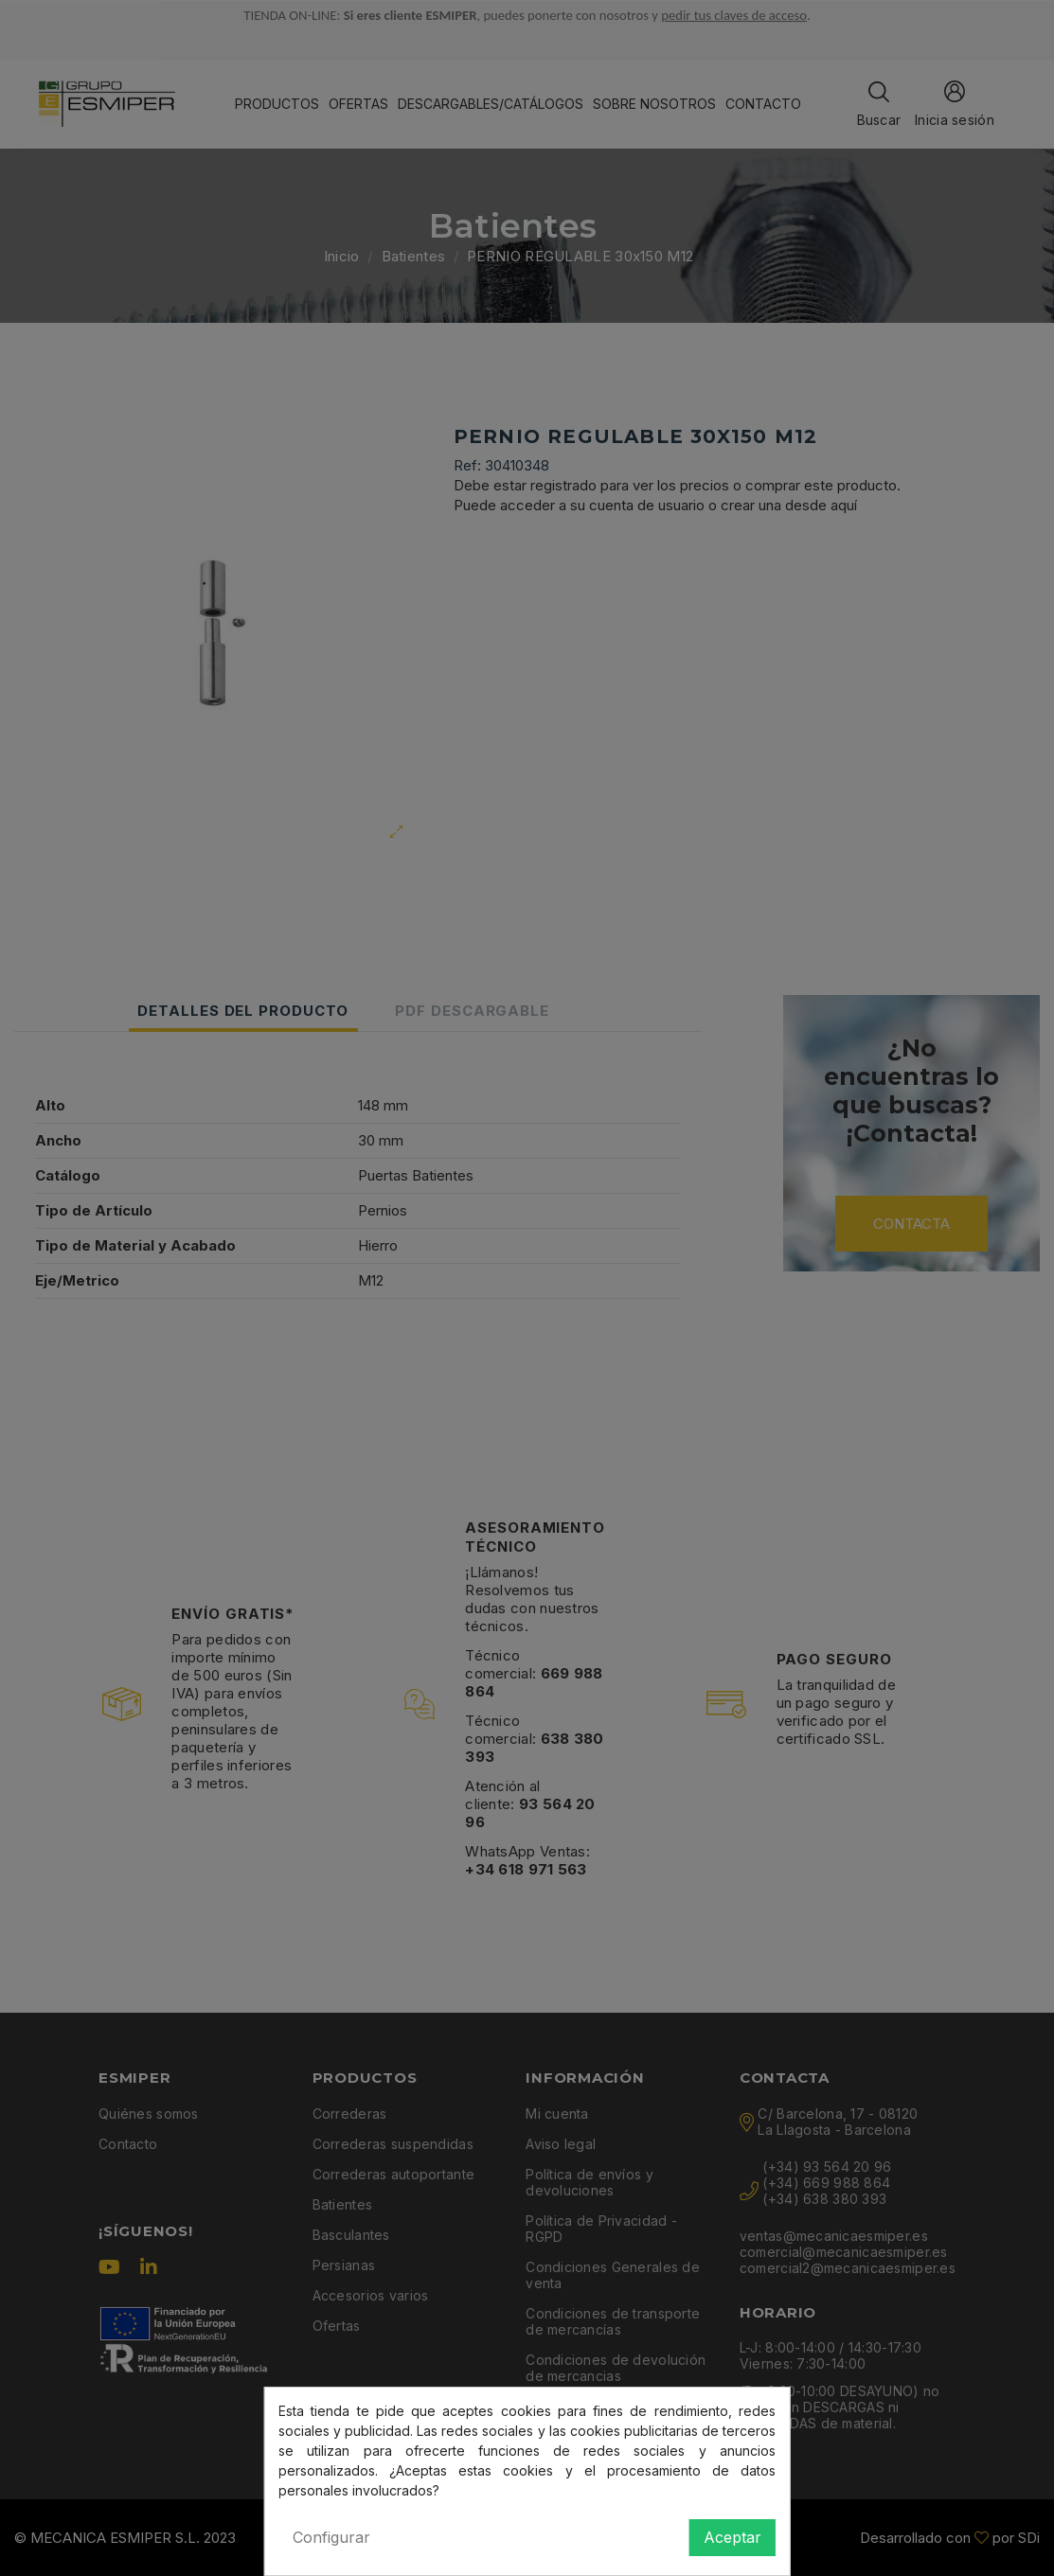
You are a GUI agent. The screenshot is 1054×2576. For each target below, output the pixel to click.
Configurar (331, 2537)
